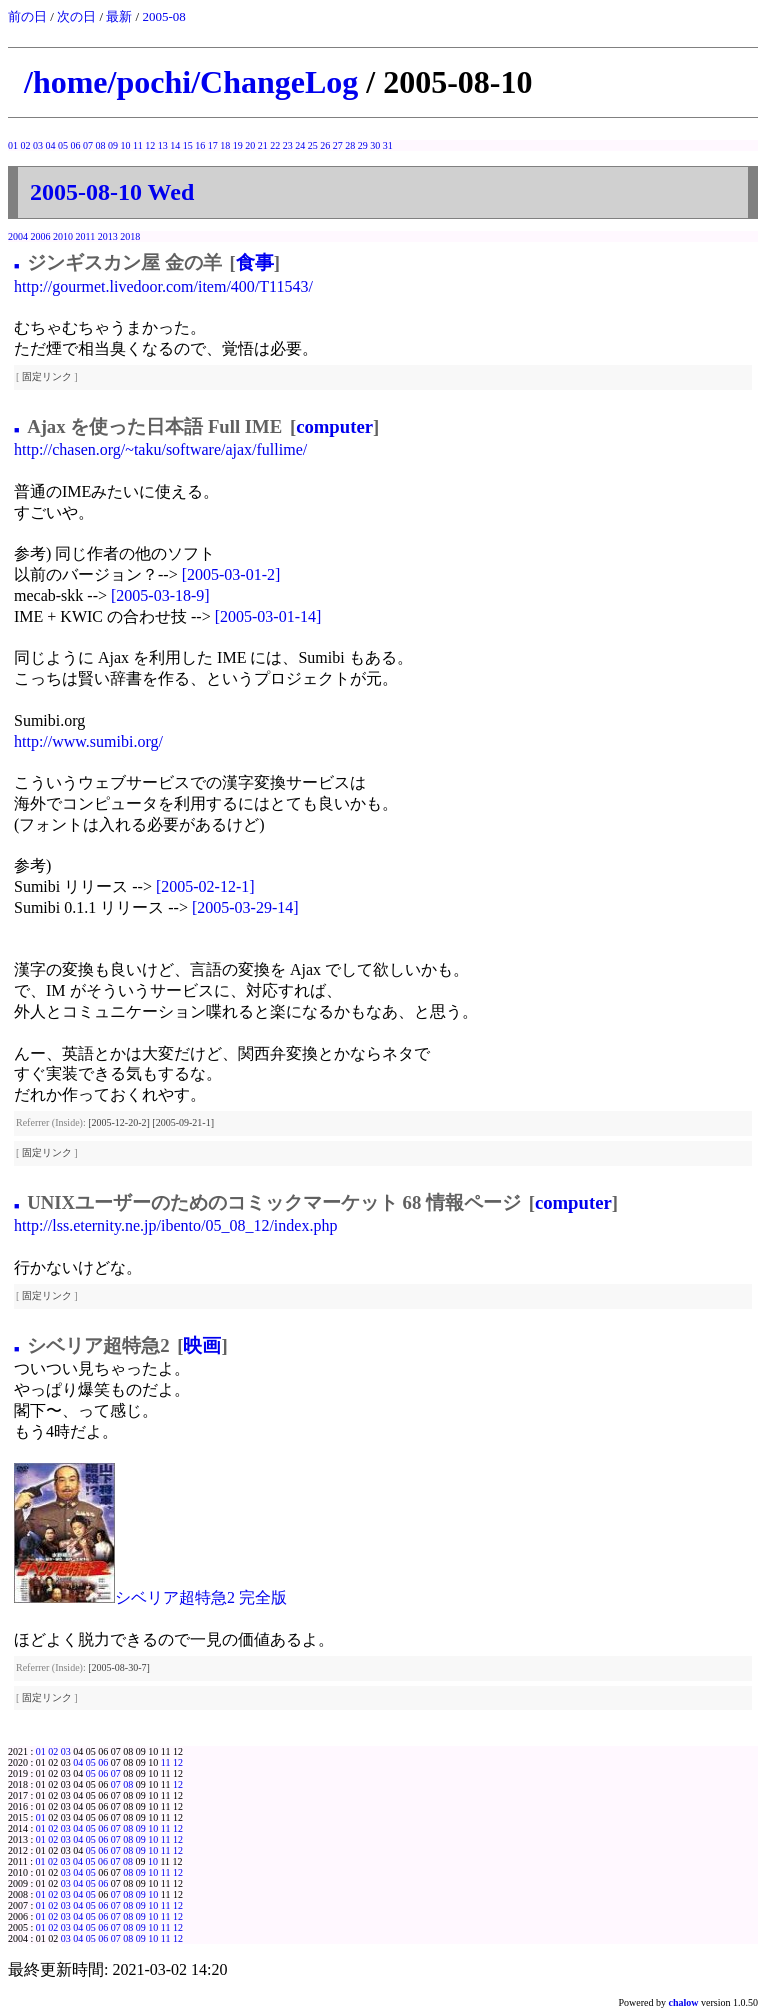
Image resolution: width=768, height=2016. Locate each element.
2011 (86, 236)
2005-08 (163, 16)
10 (126, 145)
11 (138, 145)
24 (300, 145)
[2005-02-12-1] (205, 886)
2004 (18, 236)
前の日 (27, 16)
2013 (108, 236)
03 (38, 145)
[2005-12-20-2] (119, 1122)
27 (338, 145)
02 (26, 145)
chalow (684, 2002)
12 (150, 145)
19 (238, 145)
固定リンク (47, 376)
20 (250, 145)
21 (263, 145)
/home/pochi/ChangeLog (191, 82)
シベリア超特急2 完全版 (201, 1597)
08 (101, 145)
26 (325, 145)
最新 (119, 16)
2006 (41, 236)
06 (76, 145)
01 (13, 145)
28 (350, 145)
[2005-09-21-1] (183, 1122)
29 (363, 145)
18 (225, 145)
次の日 (76, 16)
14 (175, 145)
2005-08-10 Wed (112, 192)
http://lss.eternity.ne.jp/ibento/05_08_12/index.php (175, 1225)
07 (88, 145)
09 (113, 145)
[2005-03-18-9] (160, 595)
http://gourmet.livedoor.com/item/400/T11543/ (163, 286)
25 (313, 145)
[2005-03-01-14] (268, 616)
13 (163, 145)
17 (213, 145)
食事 (255, 262)
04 (51, 145)
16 (200, 145)
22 (275, 145)
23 (288, 145)
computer (334, 426)
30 (375, 145)
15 (188, 145)
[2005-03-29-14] (245, 907)
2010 (63, 236)
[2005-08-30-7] (119, 1667)
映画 (202, 1345)
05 (63, 145)
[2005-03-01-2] (231, 574)
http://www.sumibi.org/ (88, 741)
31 (388, 145)
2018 (130, 236)
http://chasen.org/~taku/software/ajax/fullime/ (160, 449)
